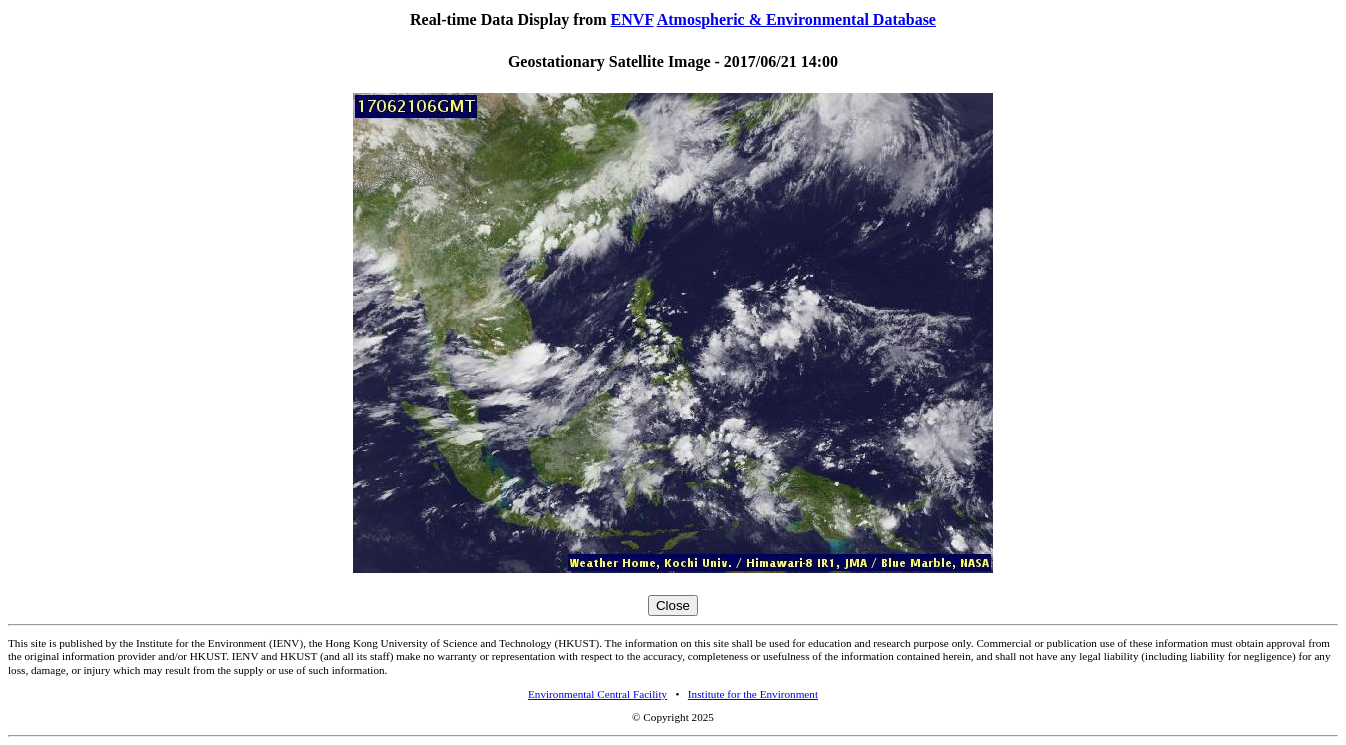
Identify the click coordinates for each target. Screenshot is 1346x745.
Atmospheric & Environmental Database (796, 19)
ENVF (632, 19)
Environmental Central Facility (597, 694)
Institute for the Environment (753, 694)
